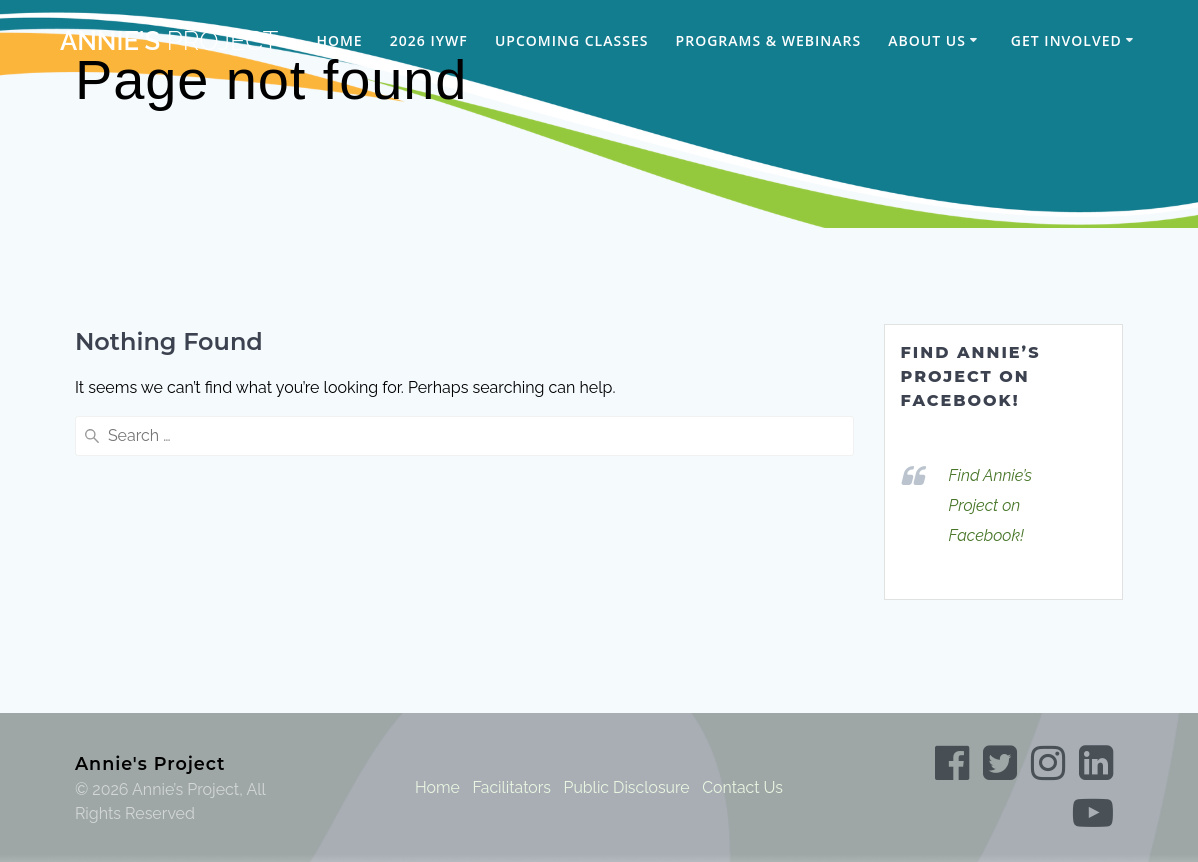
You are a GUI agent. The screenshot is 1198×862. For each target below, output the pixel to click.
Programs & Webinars (769, 40)
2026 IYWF (429, 40)
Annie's (169, 42)
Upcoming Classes (571, 40)
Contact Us (744, 787)
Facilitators (510, 787)
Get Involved (1066, 40)
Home (339, 40)
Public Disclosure (626, 787)
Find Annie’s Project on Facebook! (971, 376)
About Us (927, 40)
